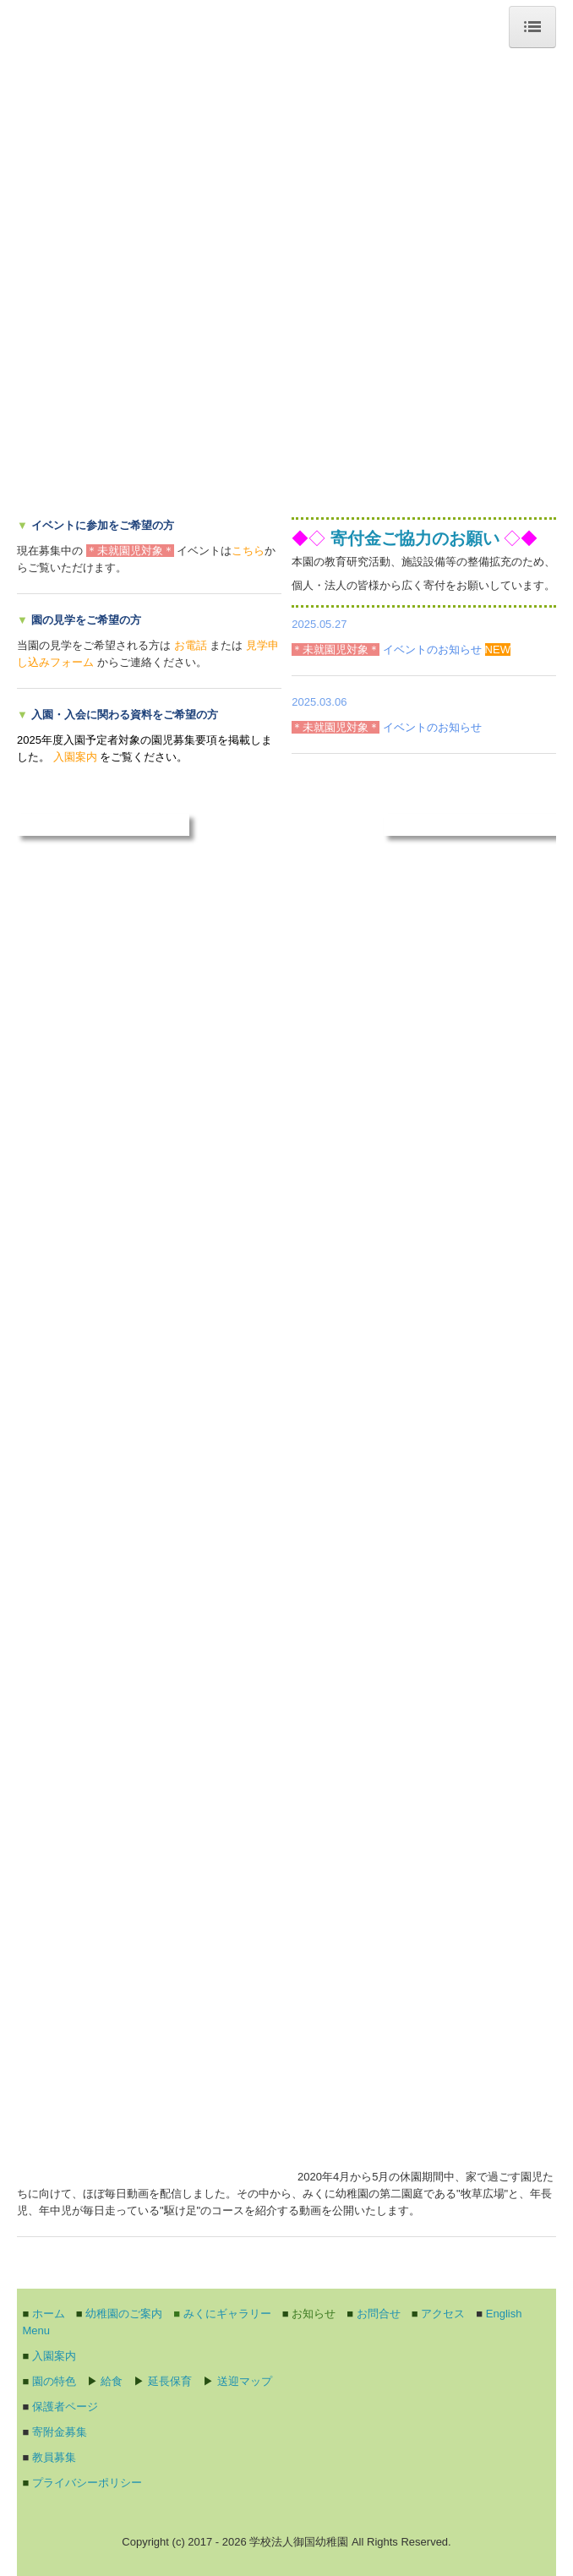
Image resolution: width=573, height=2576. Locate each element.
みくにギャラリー (227, 2313)
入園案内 (54, 2356)
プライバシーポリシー (87, 2482)
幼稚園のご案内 (123, 2313)
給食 (112, 2381)
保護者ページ (65, 2406)
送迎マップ (244, 2381)
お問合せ (379, 2313)
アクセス (443, 2313)
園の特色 (54, 2381)
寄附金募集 (59, 2432)
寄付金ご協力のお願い (414, 538)
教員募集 (54, 2457)
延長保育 (170, 2381)
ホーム (48, 2313)
